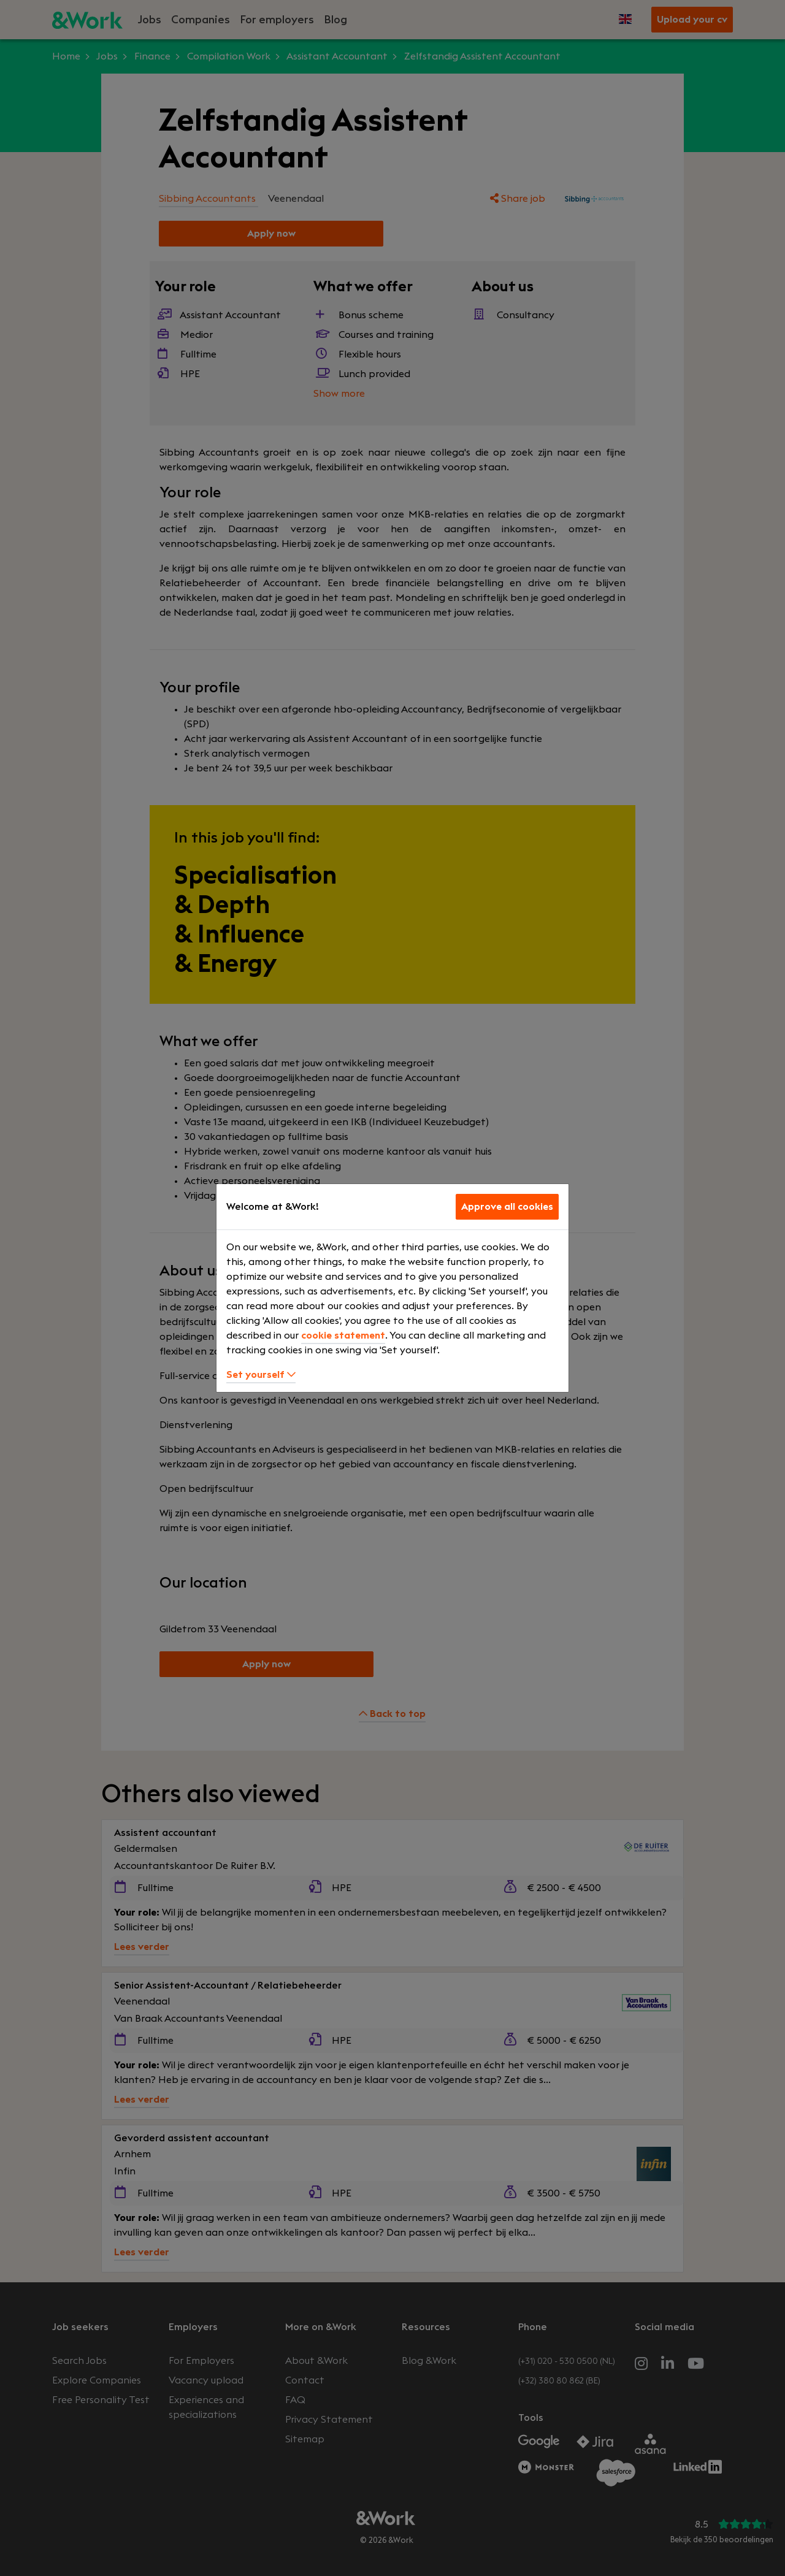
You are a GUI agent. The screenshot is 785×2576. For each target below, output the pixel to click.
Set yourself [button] (261, 1375)
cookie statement (343, 1335)
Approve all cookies (507, 1207)
